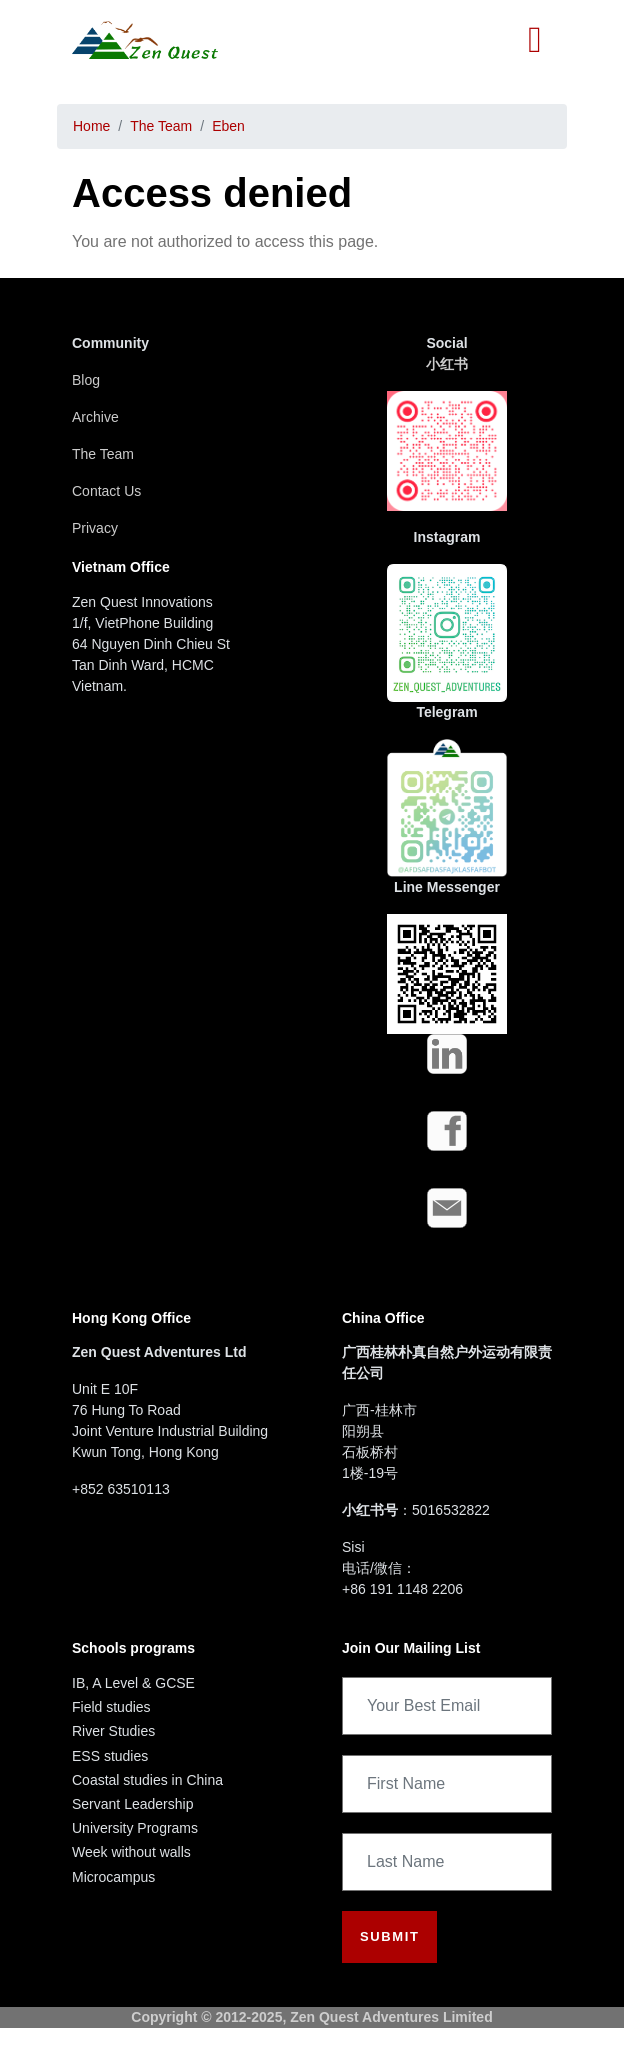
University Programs (135, 1828)
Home (91, 126)
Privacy (95, 528)
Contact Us (106, 491)
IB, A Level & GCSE (133, 1683)
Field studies (111, 1707)
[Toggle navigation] (535, 40)
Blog (86, 380)
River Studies (113, 1731)
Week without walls (131, 1852)
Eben (228, 126)
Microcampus (113, 1877)
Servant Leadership (132, 1804)
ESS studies (110, 1756)
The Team (161, 126)
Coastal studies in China (147, 1780)
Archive (95, 417)
